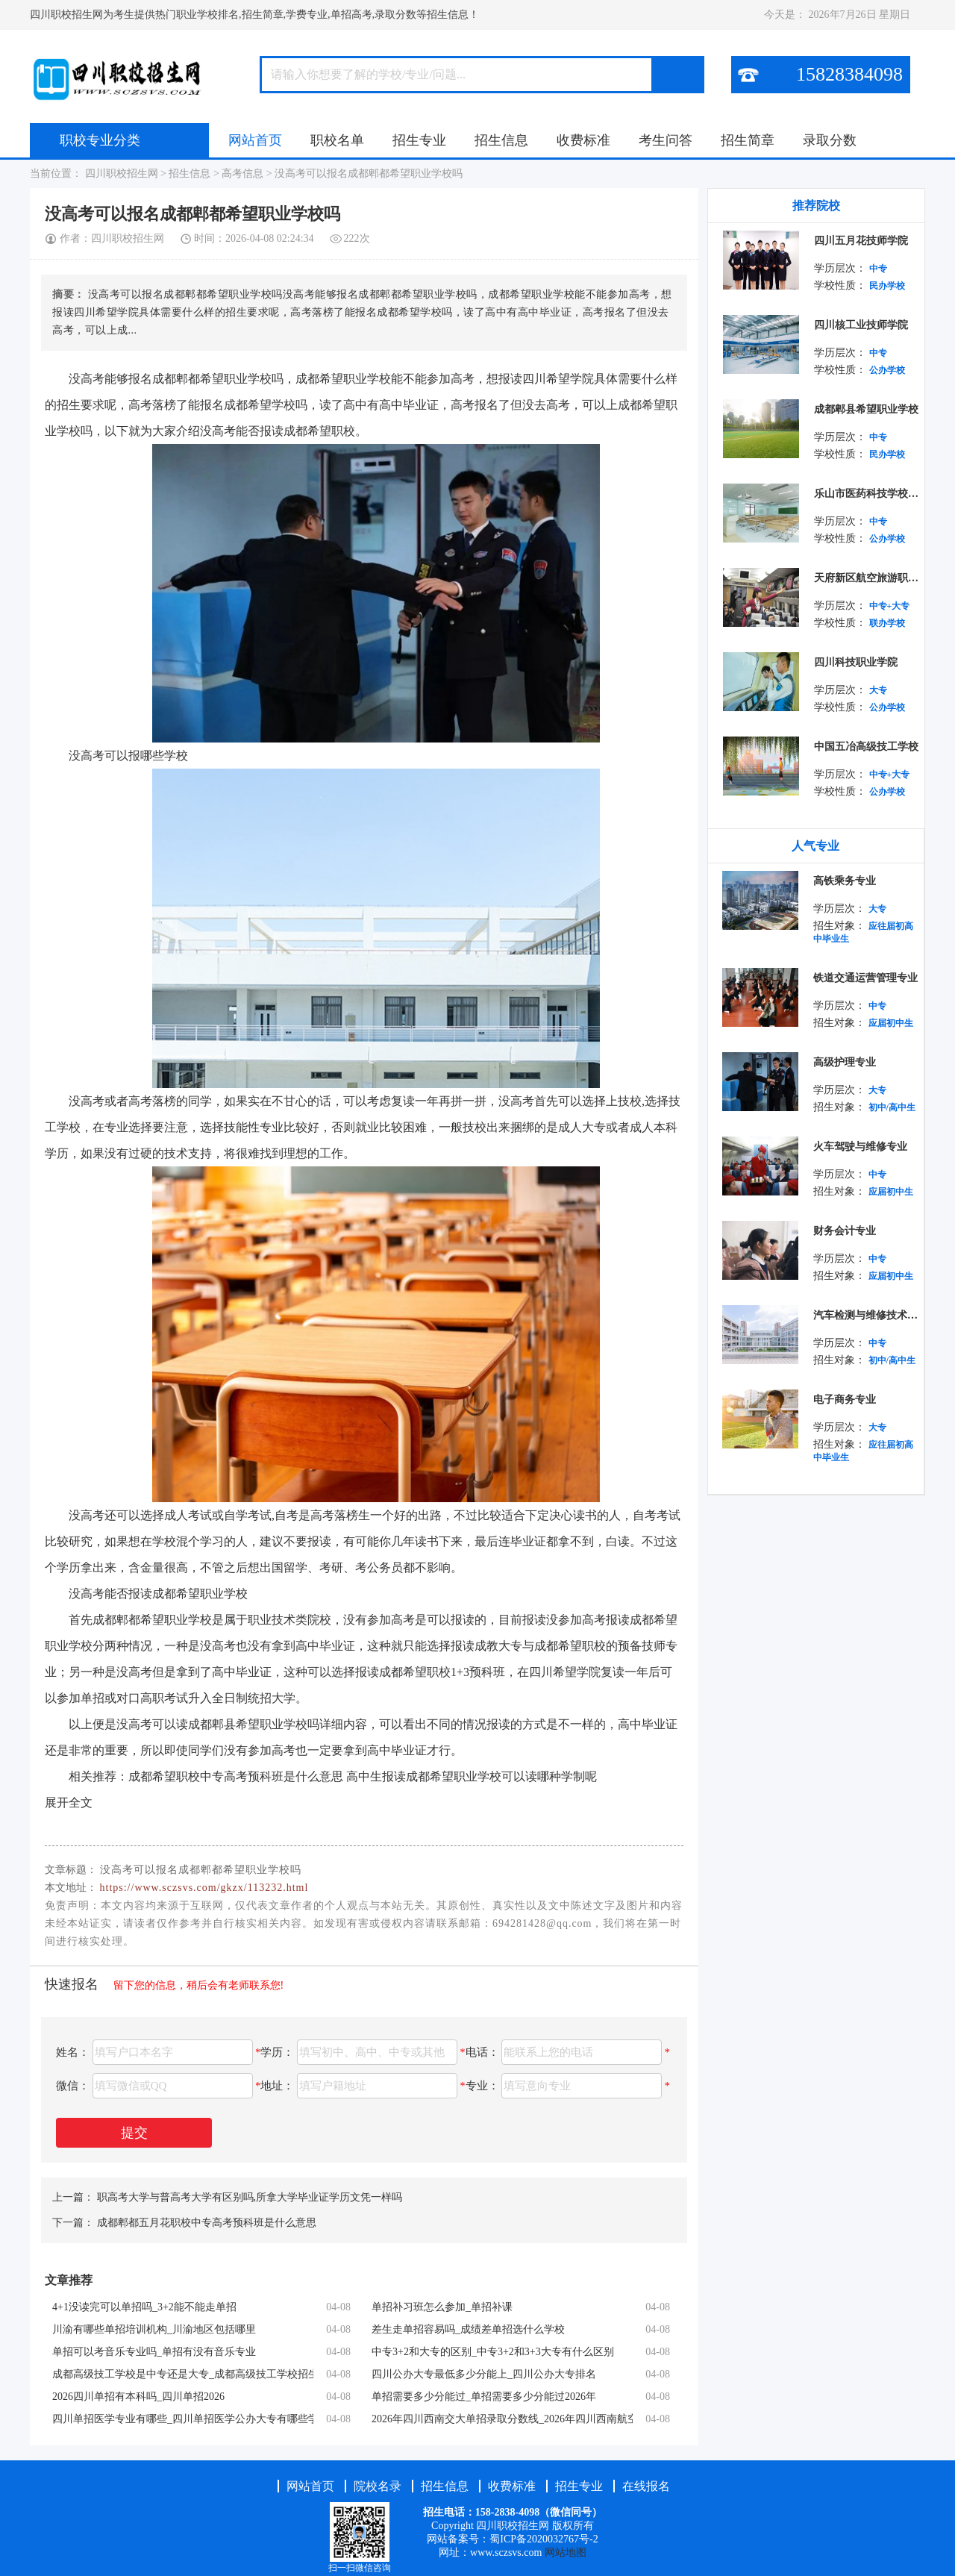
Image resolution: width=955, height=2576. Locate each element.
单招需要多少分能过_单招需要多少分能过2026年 (484, 2396)
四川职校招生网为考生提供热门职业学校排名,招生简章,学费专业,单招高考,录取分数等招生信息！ (254, 14)
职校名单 (337, 140)
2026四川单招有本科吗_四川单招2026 (138, 2396)
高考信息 (242, 173)
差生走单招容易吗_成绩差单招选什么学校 (468, 2329)
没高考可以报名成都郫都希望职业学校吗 (369, 173)
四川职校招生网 (121, 173)
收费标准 (583, 140)
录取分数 (830, 140)
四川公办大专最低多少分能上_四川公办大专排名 (484, 2374)
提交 (134, 2132)
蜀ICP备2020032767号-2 (543, 2539)
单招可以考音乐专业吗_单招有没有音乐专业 (154, 2351)
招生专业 (419, 140)
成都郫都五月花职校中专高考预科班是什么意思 (206, 2222)
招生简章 (747, 140)
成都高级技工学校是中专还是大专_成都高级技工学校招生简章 (182, 2374)
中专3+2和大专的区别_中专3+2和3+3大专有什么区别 (493, 2351)
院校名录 (379, 2486)
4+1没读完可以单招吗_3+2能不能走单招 (144, 2307)
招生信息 (501, 140)
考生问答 (665, 140)
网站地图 (565, 2552)
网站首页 (255, 140)
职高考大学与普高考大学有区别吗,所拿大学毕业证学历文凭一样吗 (250, 2197)
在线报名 (646, 2486)
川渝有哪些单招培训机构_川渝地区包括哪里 (154, 2329)
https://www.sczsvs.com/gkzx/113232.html (204, 1887)
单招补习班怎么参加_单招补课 (442, 2307)
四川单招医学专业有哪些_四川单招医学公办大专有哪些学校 (182, 2419)
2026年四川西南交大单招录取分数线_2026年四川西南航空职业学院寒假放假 (502, 2419)
